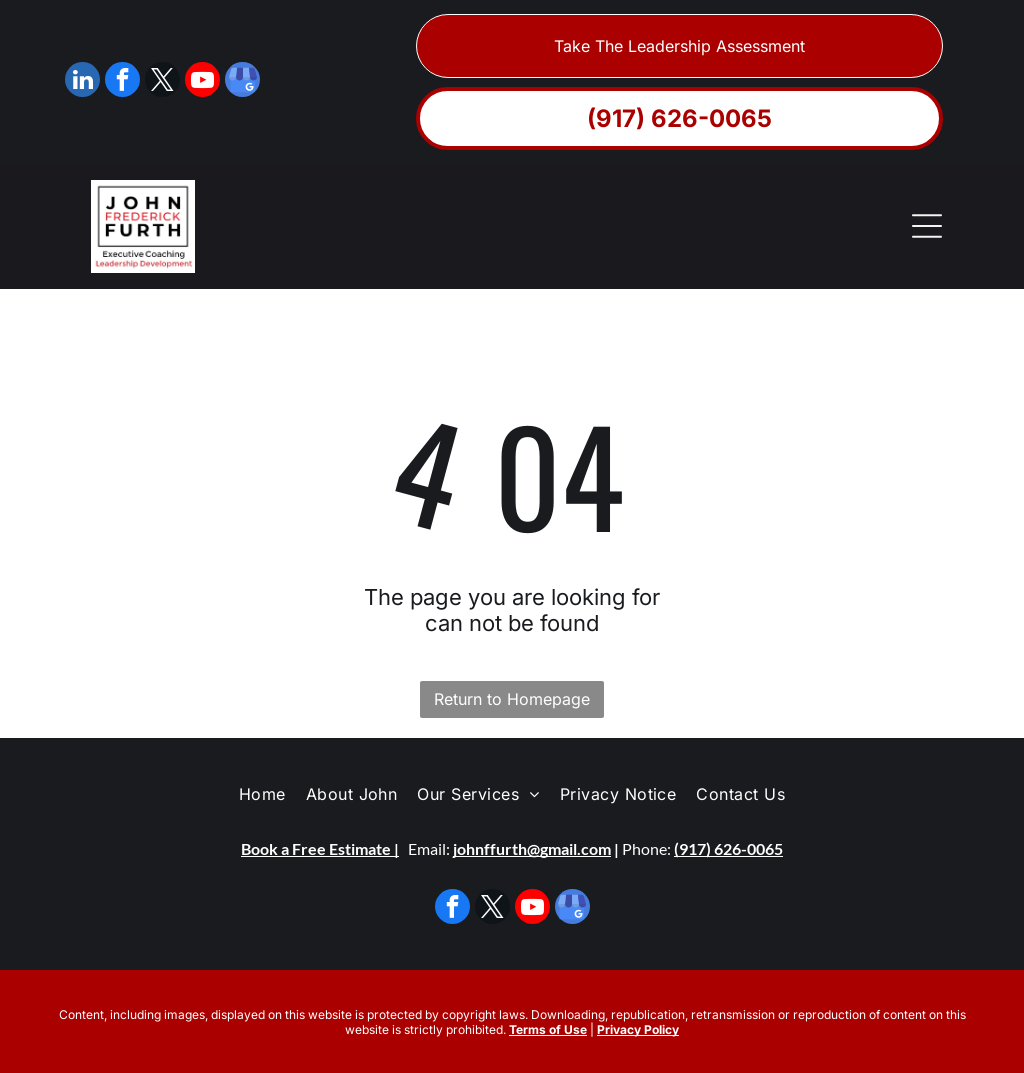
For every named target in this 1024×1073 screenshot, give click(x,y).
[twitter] (162, 82)
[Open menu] (927, 226)
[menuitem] (262, 794)
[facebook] (122, 82)
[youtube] (202, 82)
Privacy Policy (638, 1029)
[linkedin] (82, 82)
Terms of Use (548, 1029)
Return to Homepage (512, 699)
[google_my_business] (242, 82)
